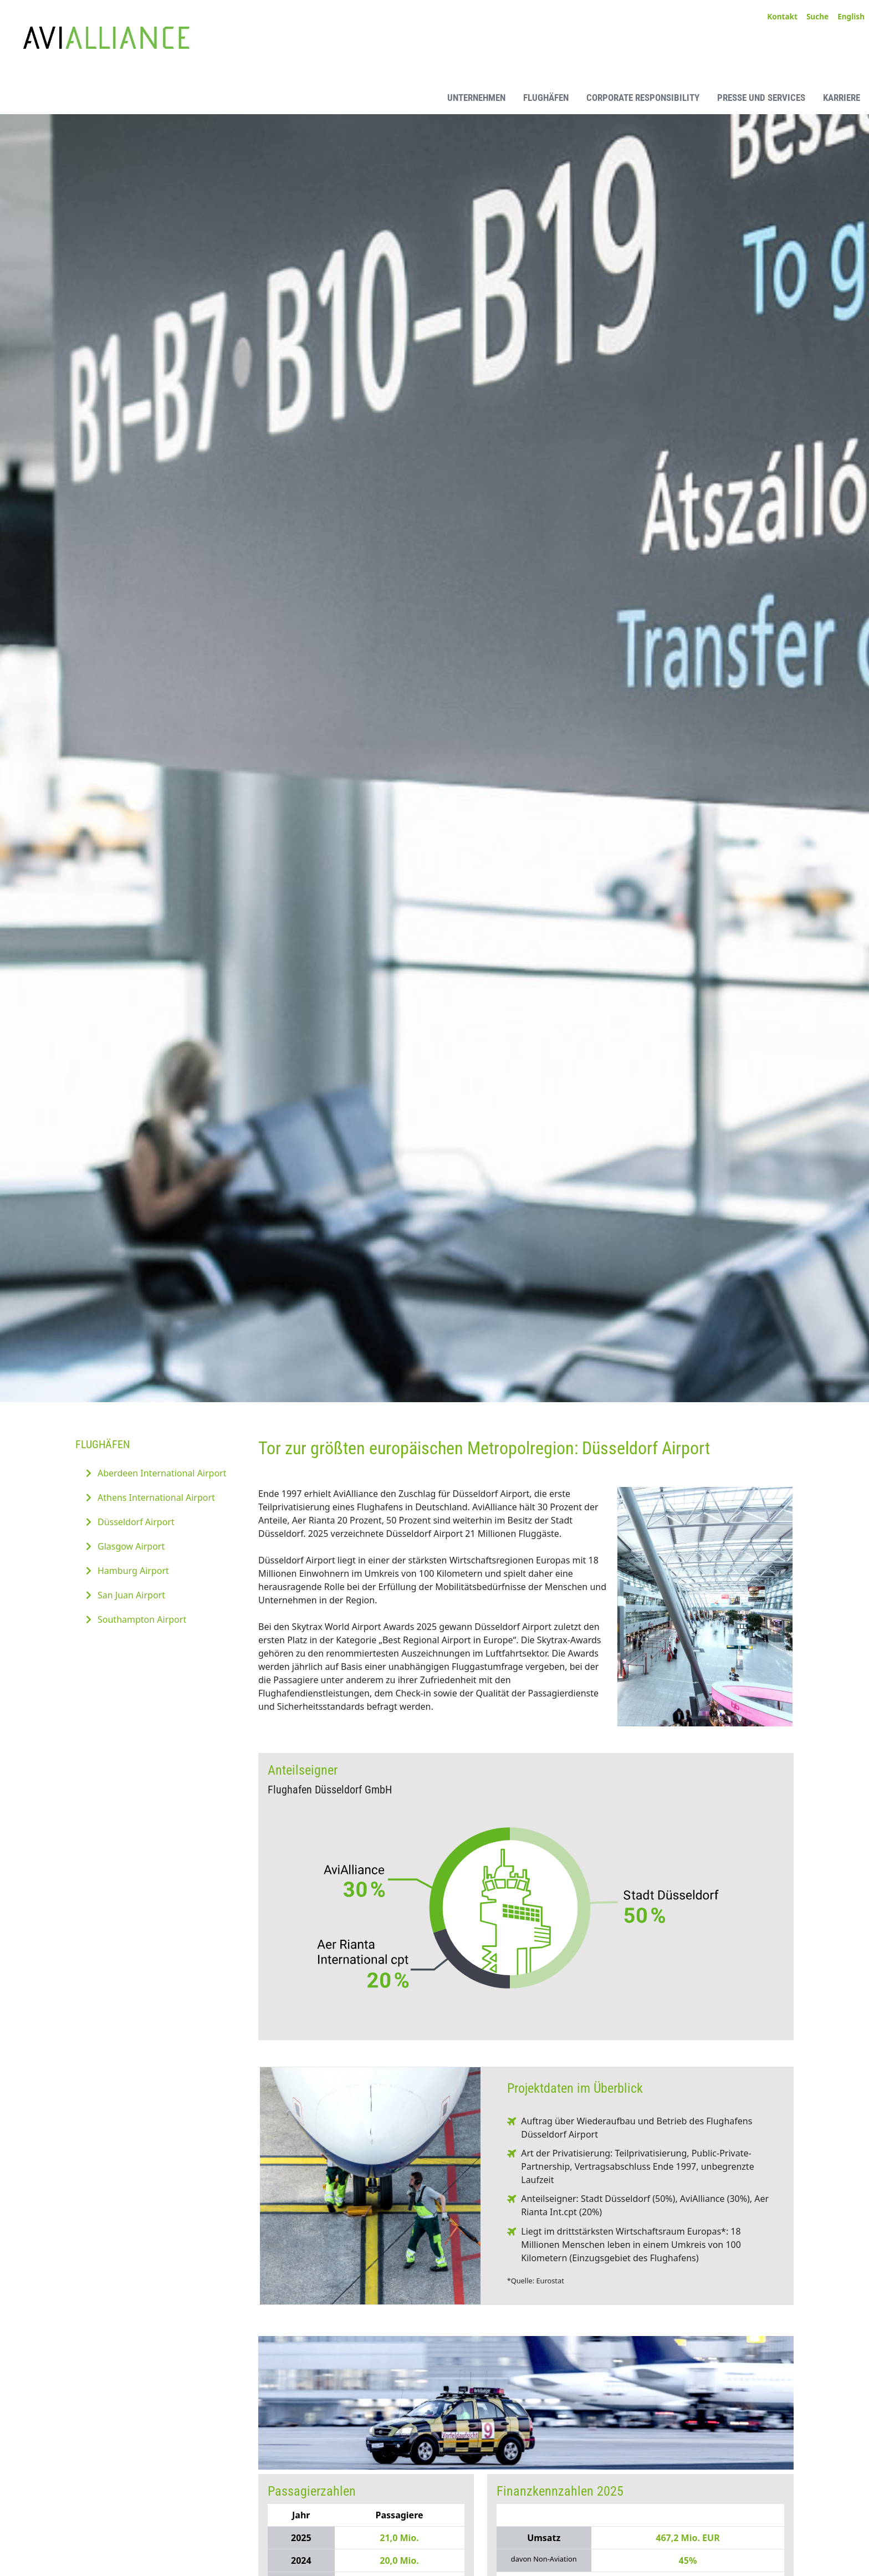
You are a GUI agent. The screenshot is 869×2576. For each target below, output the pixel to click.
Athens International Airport (156, 1497)
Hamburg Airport (133, 1571)
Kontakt (782, 16)
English (851, 16)
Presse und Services (761, 97)
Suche (817, 16)
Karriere (841, 97)
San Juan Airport (131, 1595)
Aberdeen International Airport (162, 1473)
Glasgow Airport (131, 1546)
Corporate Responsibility (642, 97)
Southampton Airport (142, 1619)
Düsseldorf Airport (136, 1522)
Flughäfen (546, 97)
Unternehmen (476, 97)
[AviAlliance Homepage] (97, 97)
